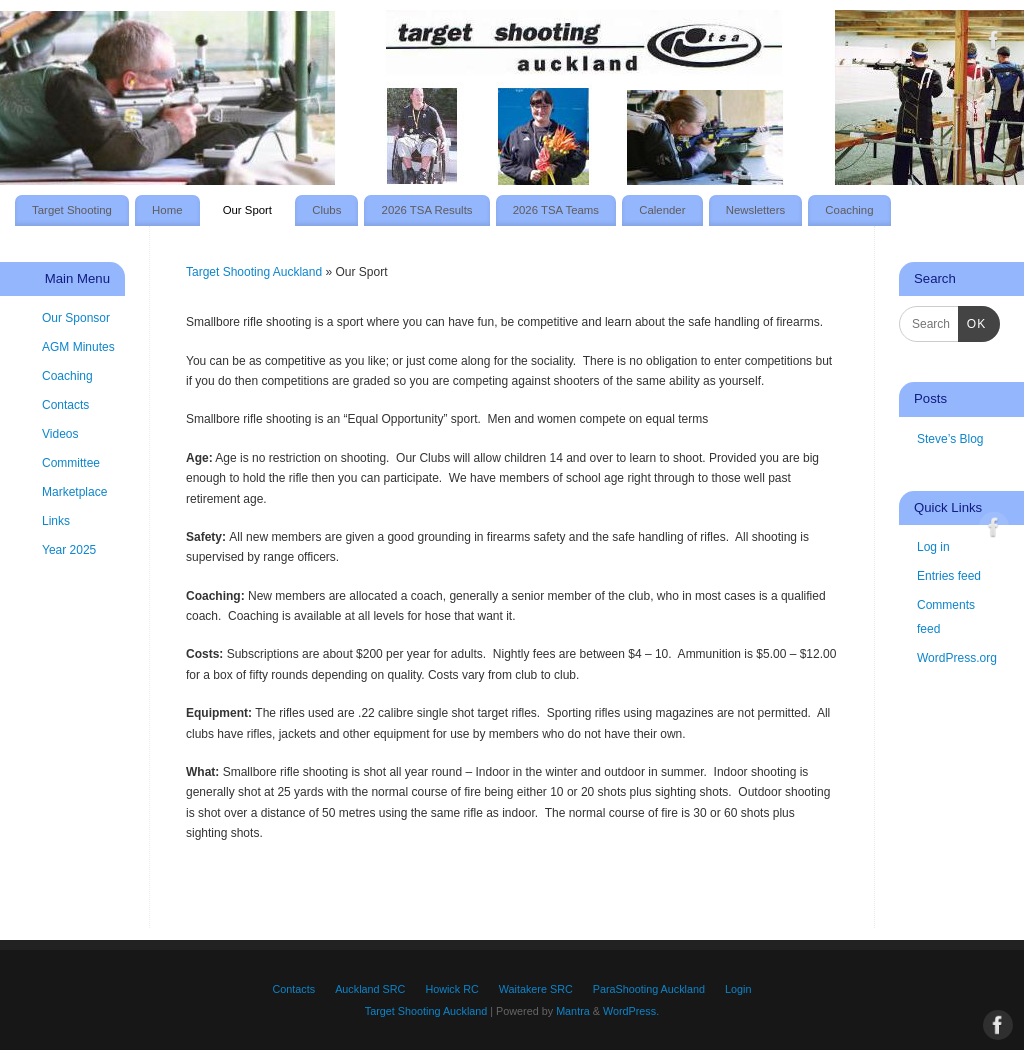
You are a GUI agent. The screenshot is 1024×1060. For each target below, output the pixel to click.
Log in (933, 547)
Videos (60, 434)
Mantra (573, 1011)
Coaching (849, 210)
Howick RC (451, 989)
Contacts (65, 405)
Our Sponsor (76, 318)
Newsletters (756, 210)
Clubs (326, 210)
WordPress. (631, 1011)
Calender (662, 210)
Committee (71, 463)
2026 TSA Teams (556, 210)
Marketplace (74, 492)
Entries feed (949, 576)
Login (738, 989)
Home (167, 210)
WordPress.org (957, 658)
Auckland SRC (370, 989)
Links (56, 521)
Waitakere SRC (536, 989)
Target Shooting (72, 210)
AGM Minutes (78, 347)
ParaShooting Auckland (649, 989)
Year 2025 (69, 550)
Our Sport (247, 210)
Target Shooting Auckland (254, 272)
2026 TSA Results (427, 210)
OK (972, 324)
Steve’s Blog (950, 439)
